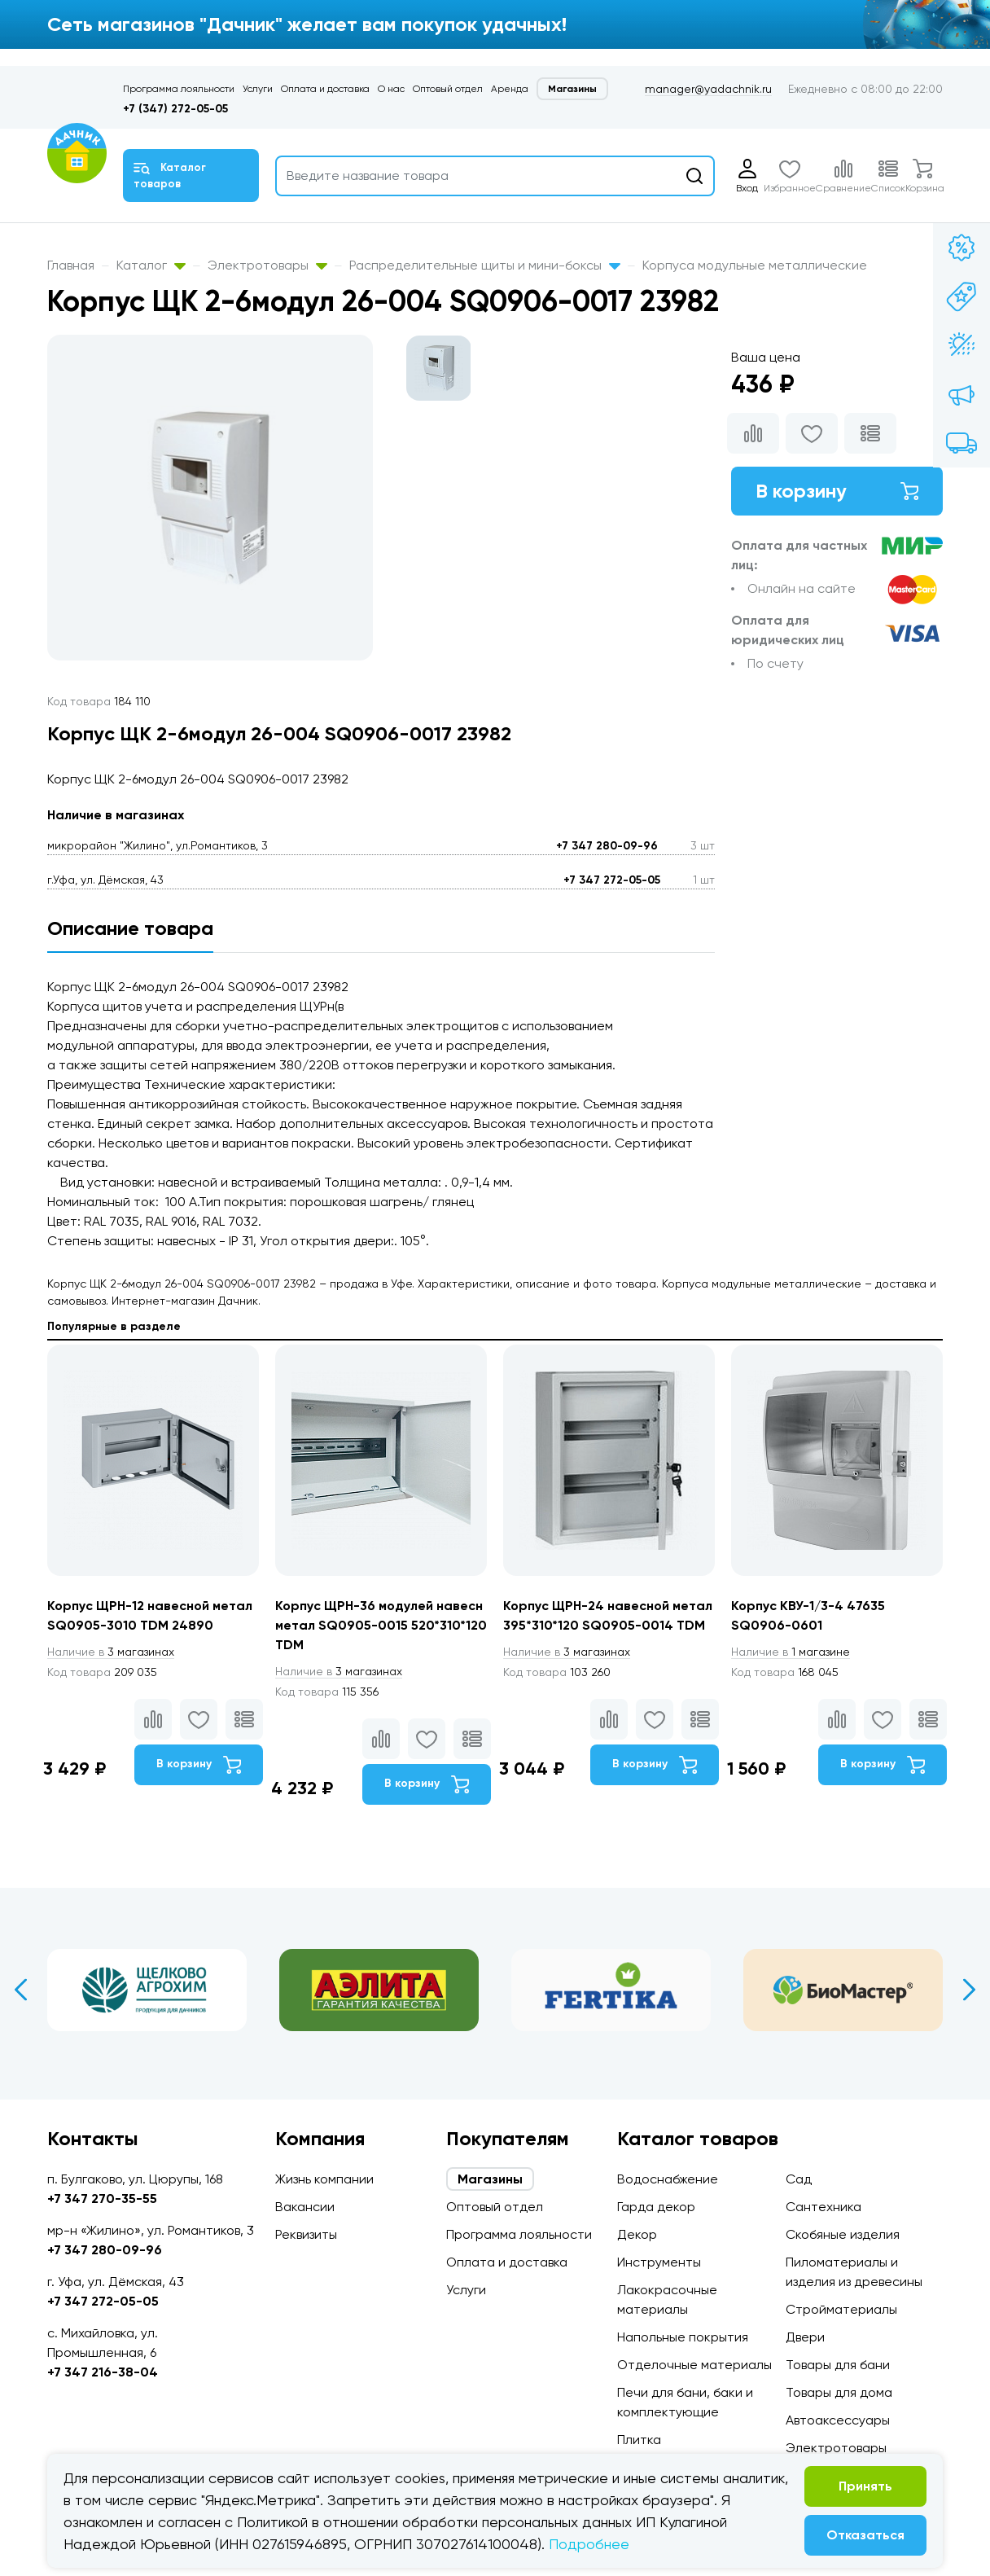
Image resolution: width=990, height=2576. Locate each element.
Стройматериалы (841, 2309)
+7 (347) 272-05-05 (175, 109)
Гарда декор (656, 2206)
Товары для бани (838, 2364)
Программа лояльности (178, 88)
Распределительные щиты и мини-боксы (484, 265)
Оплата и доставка (325, 88)
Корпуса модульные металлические (754, 265)
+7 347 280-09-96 (607, 846)
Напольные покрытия (682, 2337)
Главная (70, 265)
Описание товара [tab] (130, 928)
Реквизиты (306, 2234)
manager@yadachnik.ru (708, 88)
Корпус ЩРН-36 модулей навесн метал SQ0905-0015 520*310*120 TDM (381, 1625)
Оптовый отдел (448, 88)
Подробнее (589, 2543)
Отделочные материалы (694, 2364)
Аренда (509, 88)
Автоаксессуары (838, 2420)
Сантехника (823, 2206)
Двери (805, 2337)
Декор (637, 2234)
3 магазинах (110, 1651)
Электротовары (267, 265)
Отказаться (865, 2535)
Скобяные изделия (843, 2234)
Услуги (258, 88)
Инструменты (659, 2262)
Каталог (151, 265)
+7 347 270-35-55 (102, 2198)
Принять (865, 2486)
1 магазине (790, 1651)
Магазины (572, 88)
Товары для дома (839, 2392)
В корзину (837, 490)
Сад (799, 2179)
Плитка (639, 2439)
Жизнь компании (324, 2179)
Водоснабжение (667, 2179)
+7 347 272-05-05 (611, 880)
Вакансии (305, 2206)
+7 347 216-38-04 (102, 2372)
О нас (391, 88)
